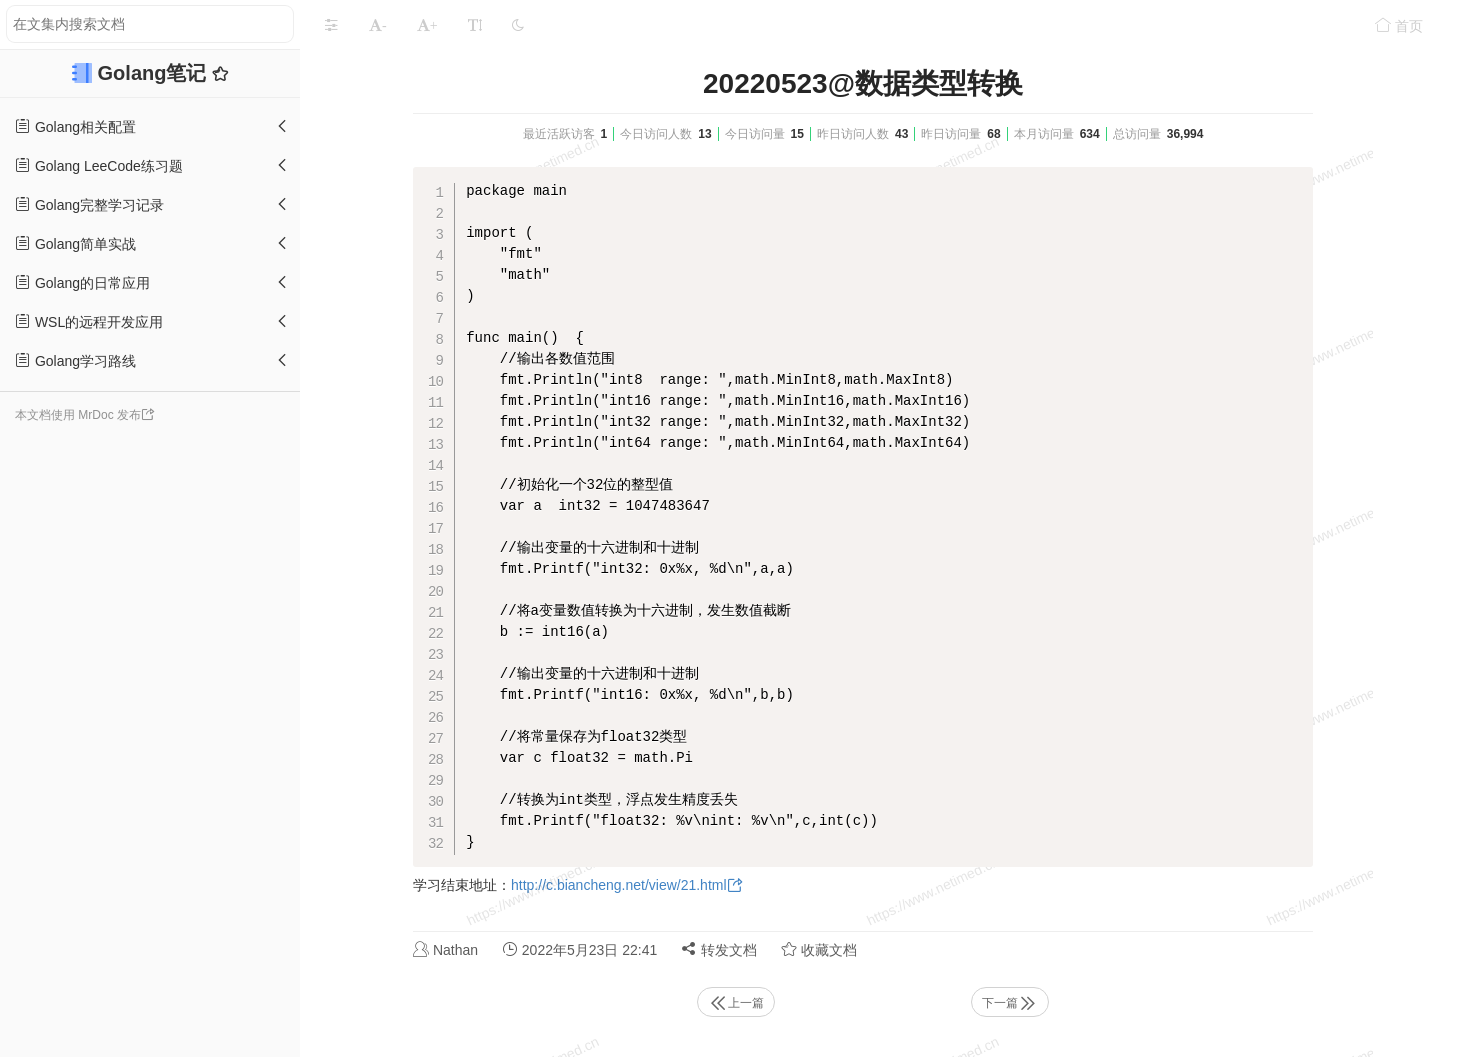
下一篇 (1010, 1003)
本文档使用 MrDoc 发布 (78, 415)
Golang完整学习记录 (89, 204)
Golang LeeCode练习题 (99, 165)
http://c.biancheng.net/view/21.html (619, 885)
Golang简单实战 (75, 243)
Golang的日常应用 (82, 282)
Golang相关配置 (75, 126)
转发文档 (719, 949)
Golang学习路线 (75, 360)
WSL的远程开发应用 (89, 321)
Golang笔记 (155, 73)
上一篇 (736, 1003)
